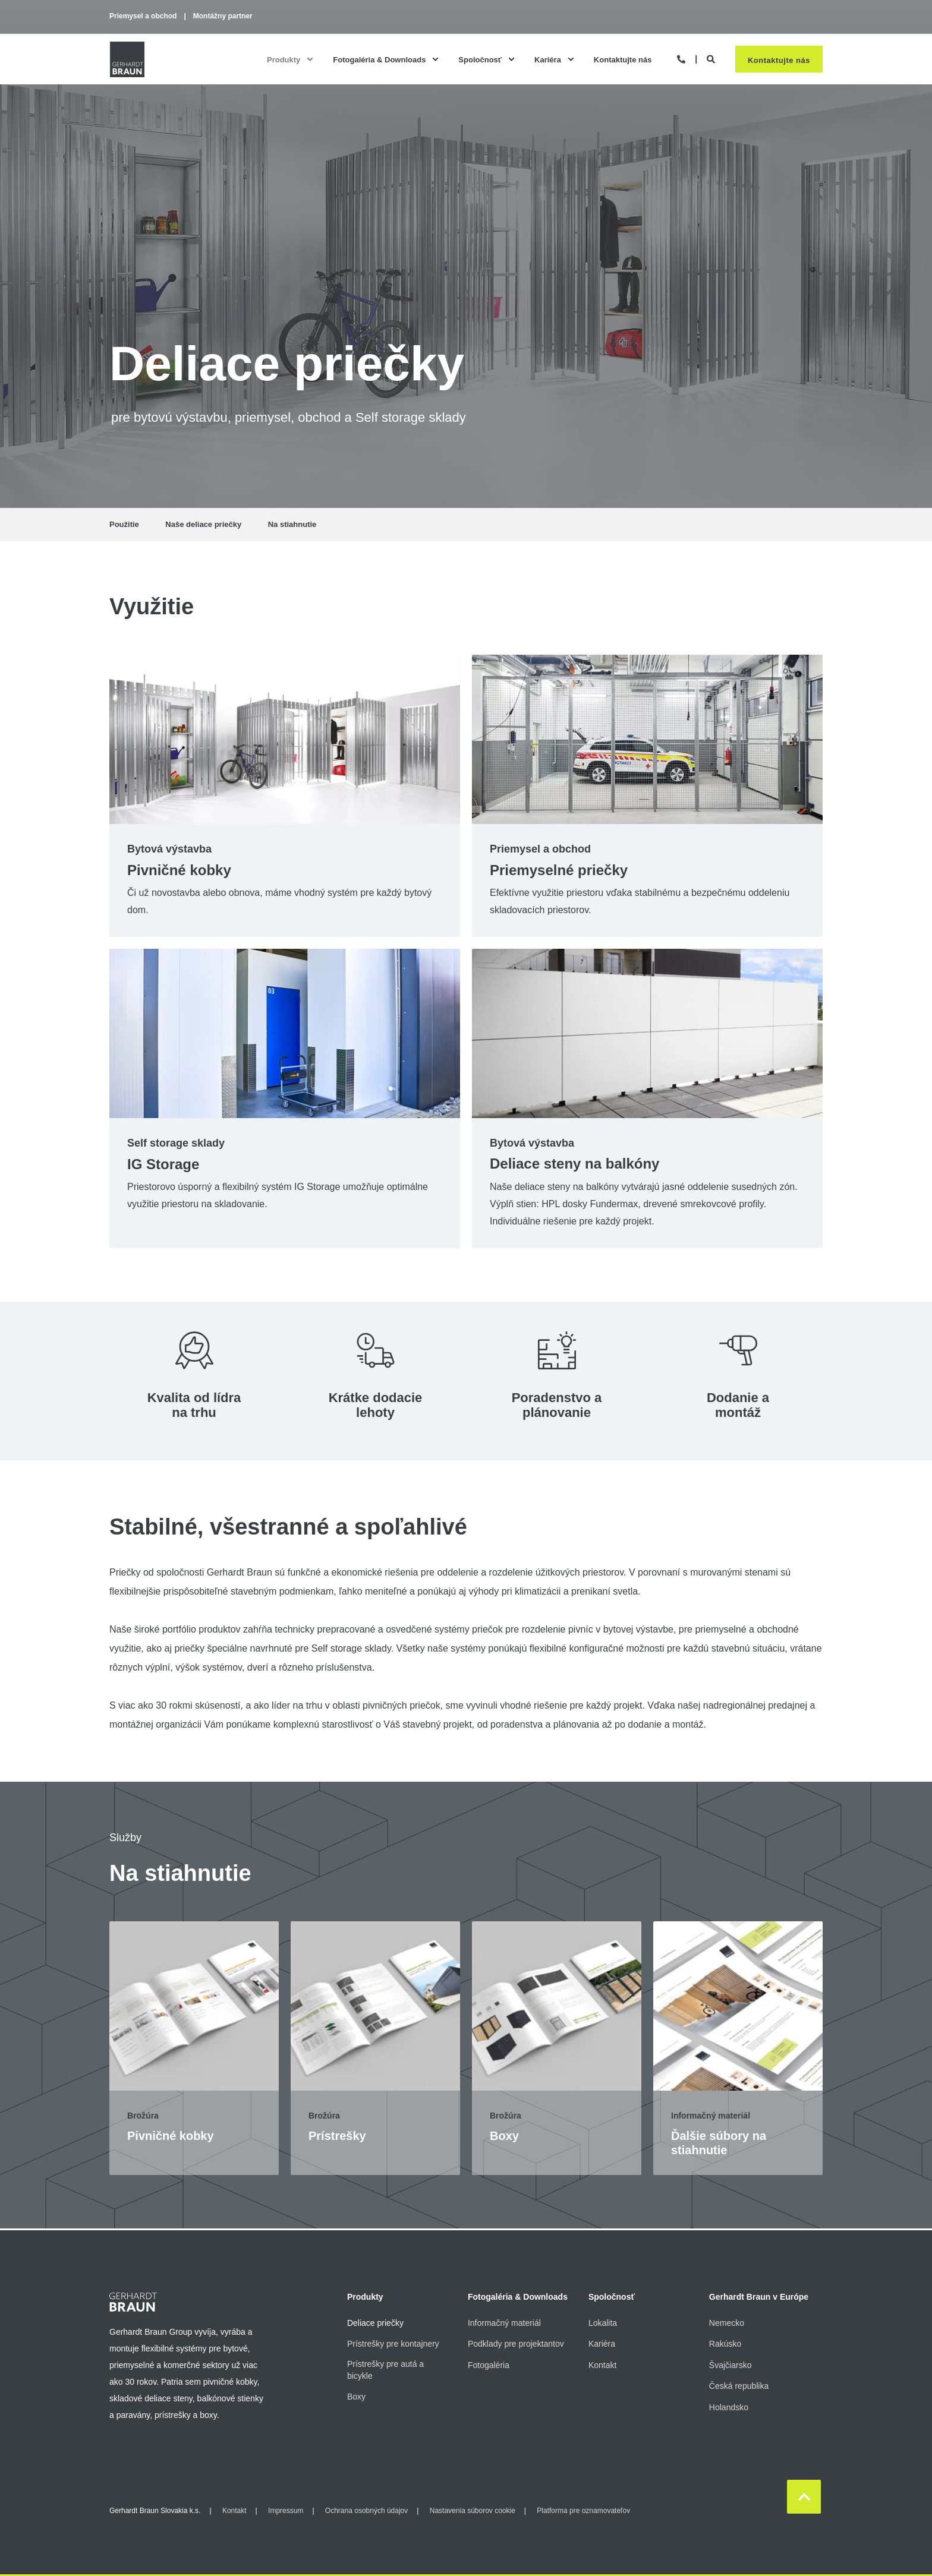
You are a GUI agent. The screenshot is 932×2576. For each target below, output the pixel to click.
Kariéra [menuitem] (547, 59)
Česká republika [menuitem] (739, 2386)
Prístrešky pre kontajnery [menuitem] (393, 2343)
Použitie (124, 524)
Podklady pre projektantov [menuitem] (516, 2343)
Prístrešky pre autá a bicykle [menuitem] (385, 2370)
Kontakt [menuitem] (602, 2365)
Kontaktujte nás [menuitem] (623, 59)
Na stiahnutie (292, 524)
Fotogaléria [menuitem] (488, 2365)
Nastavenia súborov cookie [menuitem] (472, 2510)
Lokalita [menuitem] (602, 2323)
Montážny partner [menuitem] (223, 16)
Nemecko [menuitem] (726, 2323)
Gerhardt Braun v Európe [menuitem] (758, 2297)
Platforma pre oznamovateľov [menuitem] (583, 2510)
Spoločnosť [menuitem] (480, 59)
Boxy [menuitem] (356, 2396)
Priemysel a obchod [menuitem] (143, 16)
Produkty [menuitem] (283, 59)
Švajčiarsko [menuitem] (730, 2365)
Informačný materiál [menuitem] (504, 2323)
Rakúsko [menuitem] (725, 2343)
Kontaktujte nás (779, 59)
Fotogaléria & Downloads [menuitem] (379, 59)
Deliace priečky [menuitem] (375, 2323)
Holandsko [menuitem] (728, 2407)
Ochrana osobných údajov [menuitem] (366, 2510)
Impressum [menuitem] (285, 2510)
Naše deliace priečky (203, 524)
